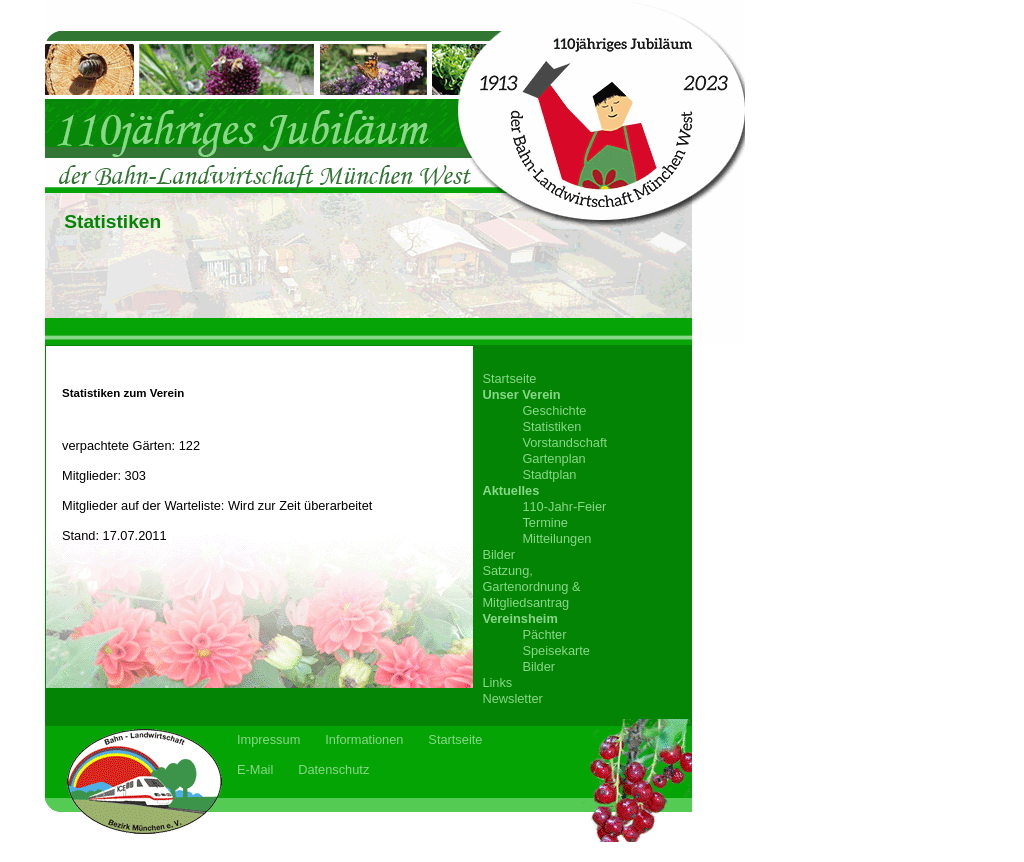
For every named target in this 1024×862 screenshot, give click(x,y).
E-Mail (255, 769)
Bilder (498, 554)
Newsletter (512, 698)
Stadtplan (549, 474)
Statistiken (551, 426)
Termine (545, 522)
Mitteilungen (556, 538)
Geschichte (554, 410)
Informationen (364, 739)
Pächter (544, 634)
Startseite (509, 378)
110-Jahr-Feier (564, 506)
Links (497, 682)
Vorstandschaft (564, 442)
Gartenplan (553, 458)
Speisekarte (556, 650)
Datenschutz (333, 769)
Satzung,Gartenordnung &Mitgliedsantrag (531, 586)
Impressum (268, 739)
